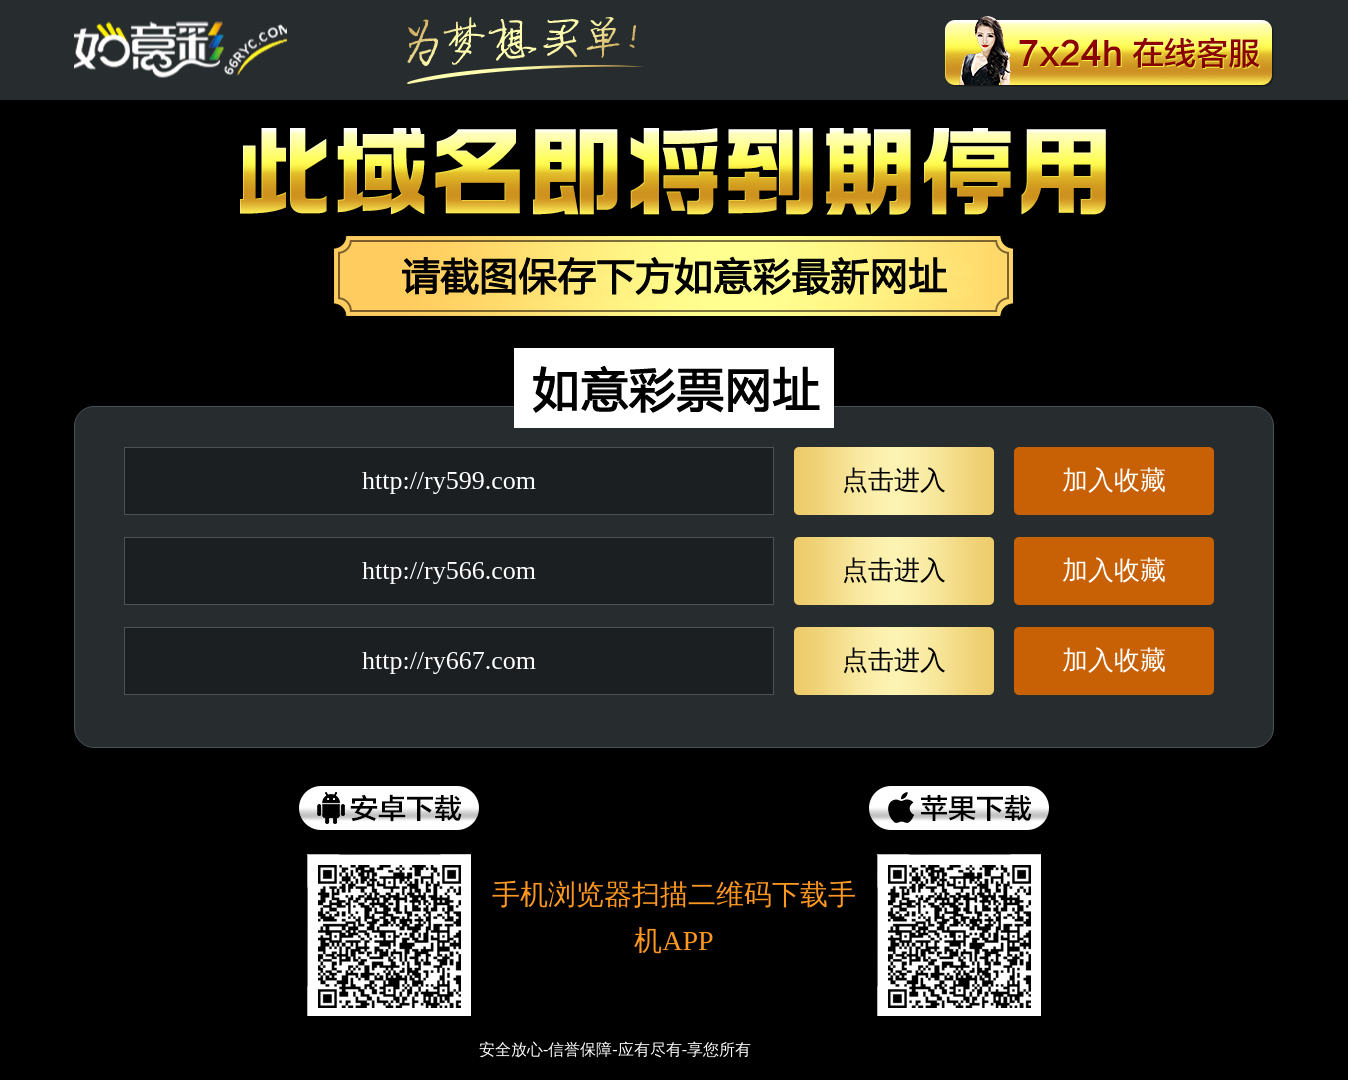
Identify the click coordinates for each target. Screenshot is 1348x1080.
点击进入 (894, 480)
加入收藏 (1114, 480)
